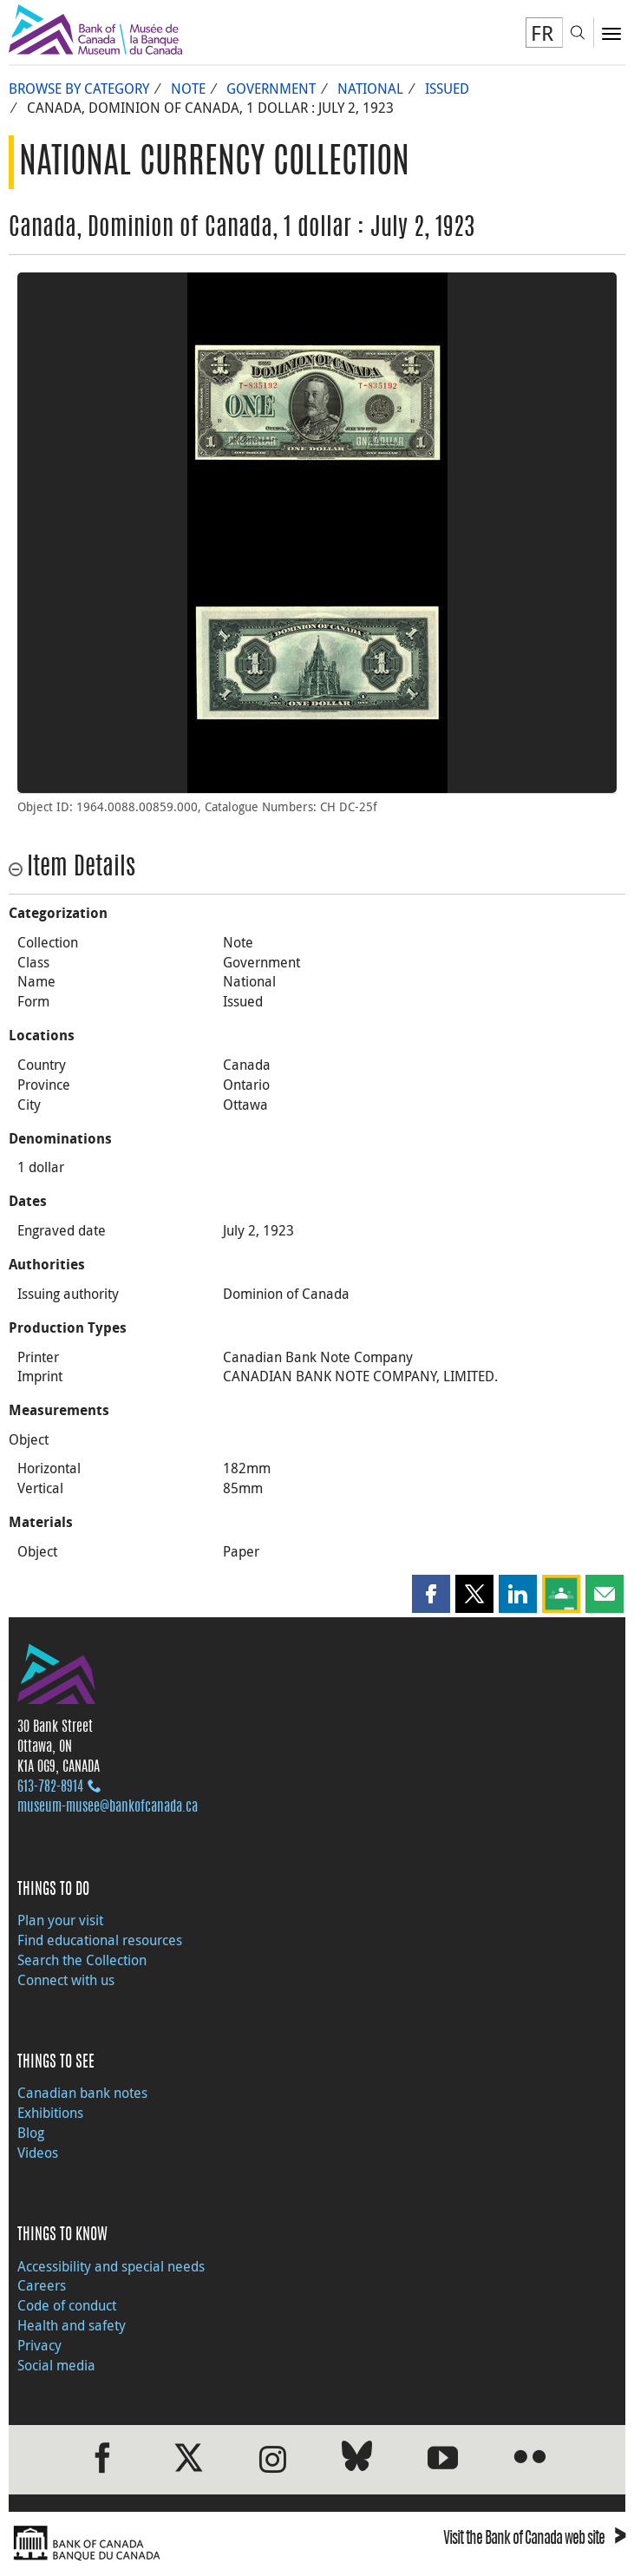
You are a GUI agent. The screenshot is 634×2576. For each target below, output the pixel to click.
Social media (56, 2365)
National (370, 88)
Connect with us (65, 1979)
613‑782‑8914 (50, 1787)
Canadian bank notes (82, 2092)
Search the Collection (82, 1960)
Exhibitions (50, 2112)
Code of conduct (66, 2305)
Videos (37, 2152)
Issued (447, 88)
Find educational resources (99, 1940)
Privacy (39, 2345)
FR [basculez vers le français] (542, 33)
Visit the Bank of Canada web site (534, 2540)
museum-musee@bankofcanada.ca (107, 1807)
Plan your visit (60, 1920)
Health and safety (71, 2325)
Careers (41, 2285)
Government (271, 88)
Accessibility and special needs (111, 2266)
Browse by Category (79, 88)
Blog (30, 2132)
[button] (431, 1594)
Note (188, 88)
